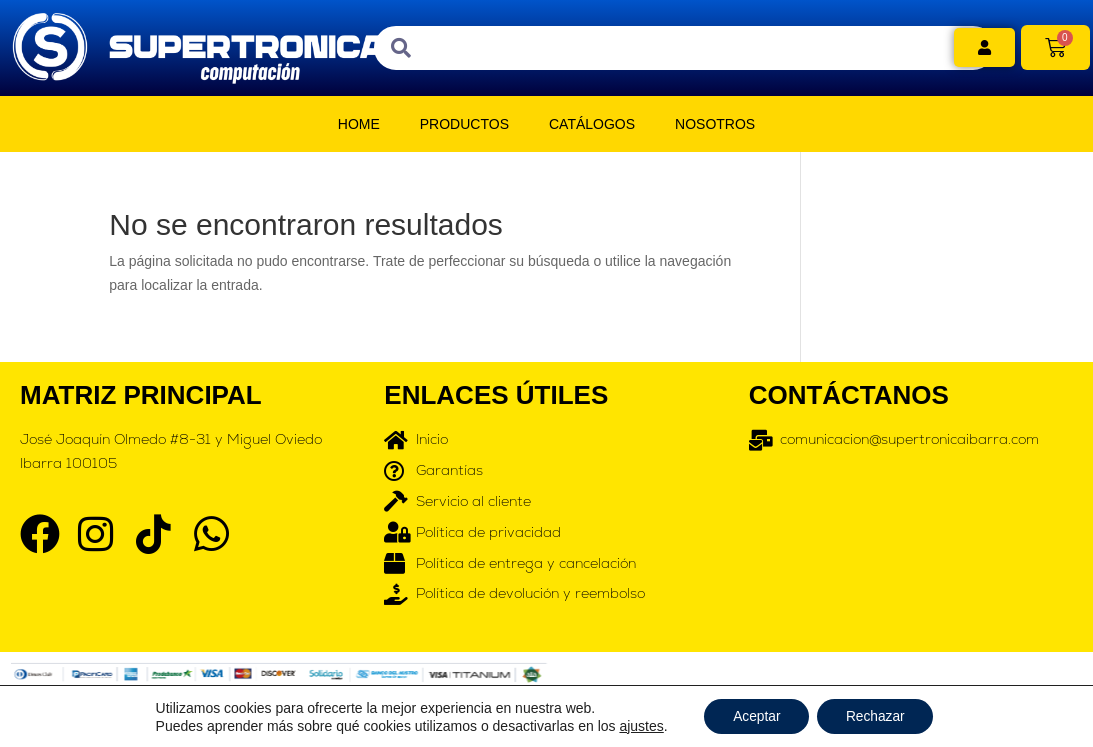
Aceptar (755, 716)
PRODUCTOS (464, 124)
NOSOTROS (715, 124)
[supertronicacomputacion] (911, 552)
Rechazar (877, 716)
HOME (359, 124)
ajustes (638, 725)
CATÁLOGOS (592, 124)
